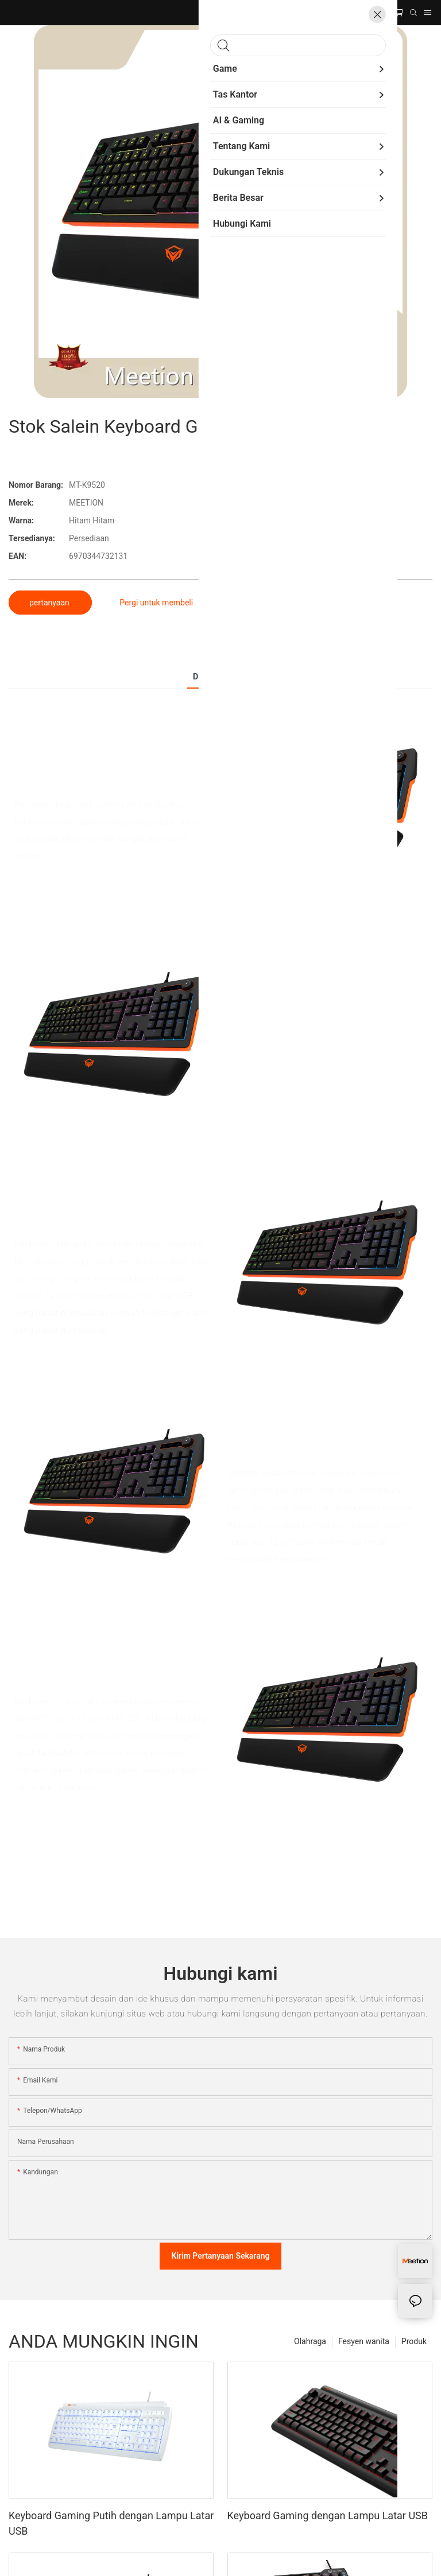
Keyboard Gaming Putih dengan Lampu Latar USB (111, 2523)
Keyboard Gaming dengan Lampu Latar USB (327, 2515)
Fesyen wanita (363, 2341)
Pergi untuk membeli (156, 602)
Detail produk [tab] (221, 676)
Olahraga (310, 2341)
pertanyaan (50, 602)
